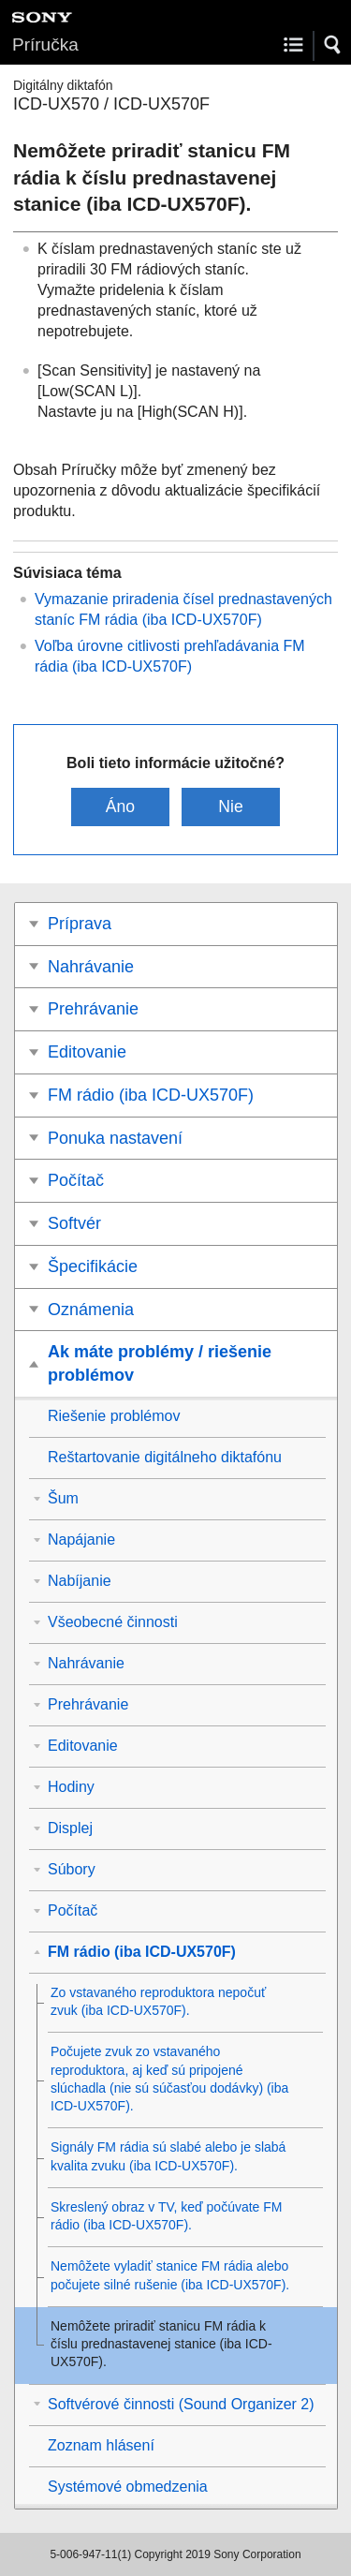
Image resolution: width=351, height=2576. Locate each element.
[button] (333, 45)
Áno (120, 806)
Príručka (45, 44)
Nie (230, 806)
